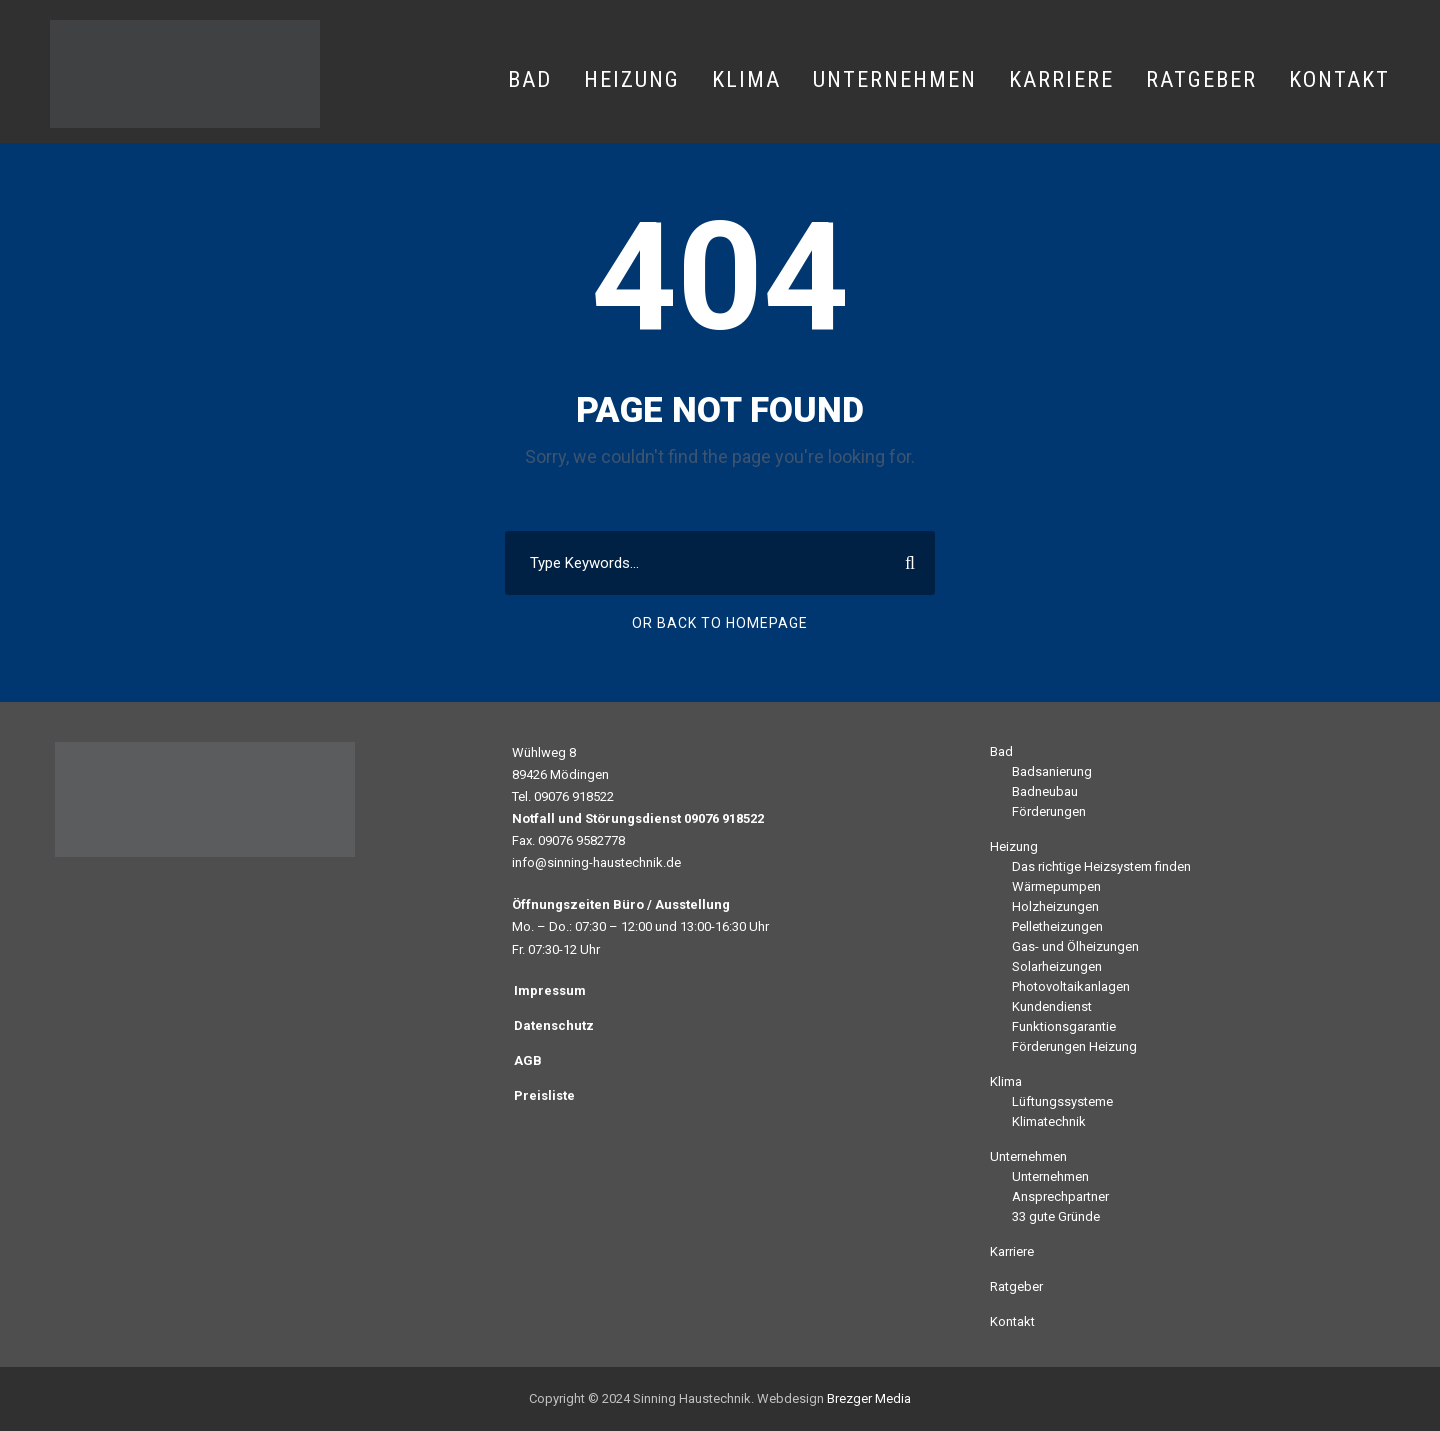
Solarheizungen (1057, 966)
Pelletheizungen (1057, 926)
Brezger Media (869, 1398)
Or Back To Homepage (720, 623)
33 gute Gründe (1056, 1216)
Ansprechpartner (1060, 1196)
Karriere (1061, 79)
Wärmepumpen (1056, 886)
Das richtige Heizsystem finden (1101, 866)
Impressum (550, 990)
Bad (530, 79)
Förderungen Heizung (1074, 1046)
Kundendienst (1052, 1006)
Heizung (632, 79)
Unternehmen (895, 79)
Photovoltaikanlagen (1071, 986)
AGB (528, 1060)
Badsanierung (1052, 771)
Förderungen (1049, 811)
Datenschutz (554, 1025)
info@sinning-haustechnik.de (596, 862)
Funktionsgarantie (1064, 1026)
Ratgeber (1201, 79)
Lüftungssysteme (1062, 1101)
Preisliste (544, 1095)
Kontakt (1339, 79)
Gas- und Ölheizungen (1075, 946)
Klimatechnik (1049, 1121)
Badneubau (1045, 791)
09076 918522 (574, 796)
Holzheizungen (1055, 906)
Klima (746, 79)
